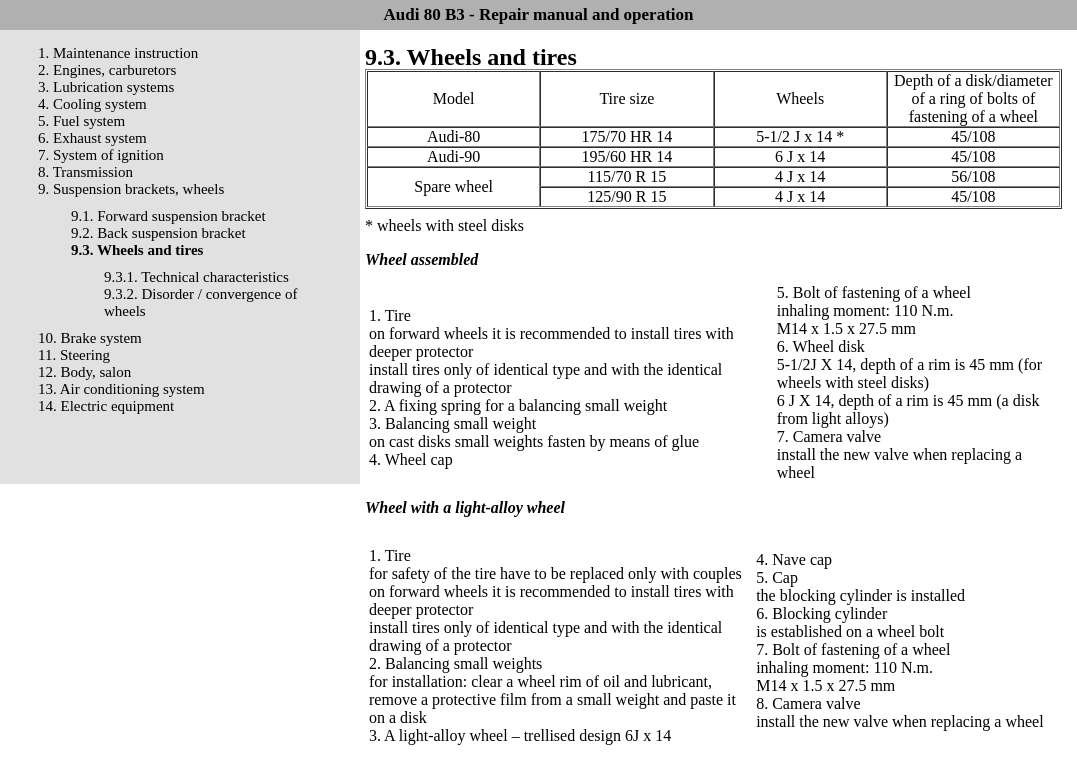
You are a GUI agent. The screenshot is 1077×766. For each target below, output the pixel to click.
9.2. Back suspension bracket (158, 233)
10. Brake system (90, 338)
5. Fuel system (81, 121)
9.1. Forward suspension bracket (168, 216)
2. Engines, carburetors (107, 70)
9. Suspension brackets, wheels (131, 189)
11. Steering (74, 355)
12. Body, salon (84, 372)
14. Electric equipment (106, 406)
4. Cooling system (92, 104)
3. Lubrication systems (106, 87)
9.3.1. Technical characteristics (196, 277)
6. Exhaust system (92, 138)
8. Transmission (85, 172)
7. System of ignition (101, 155)
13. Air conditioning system (121, 389)
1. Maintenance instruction (118, 53)
